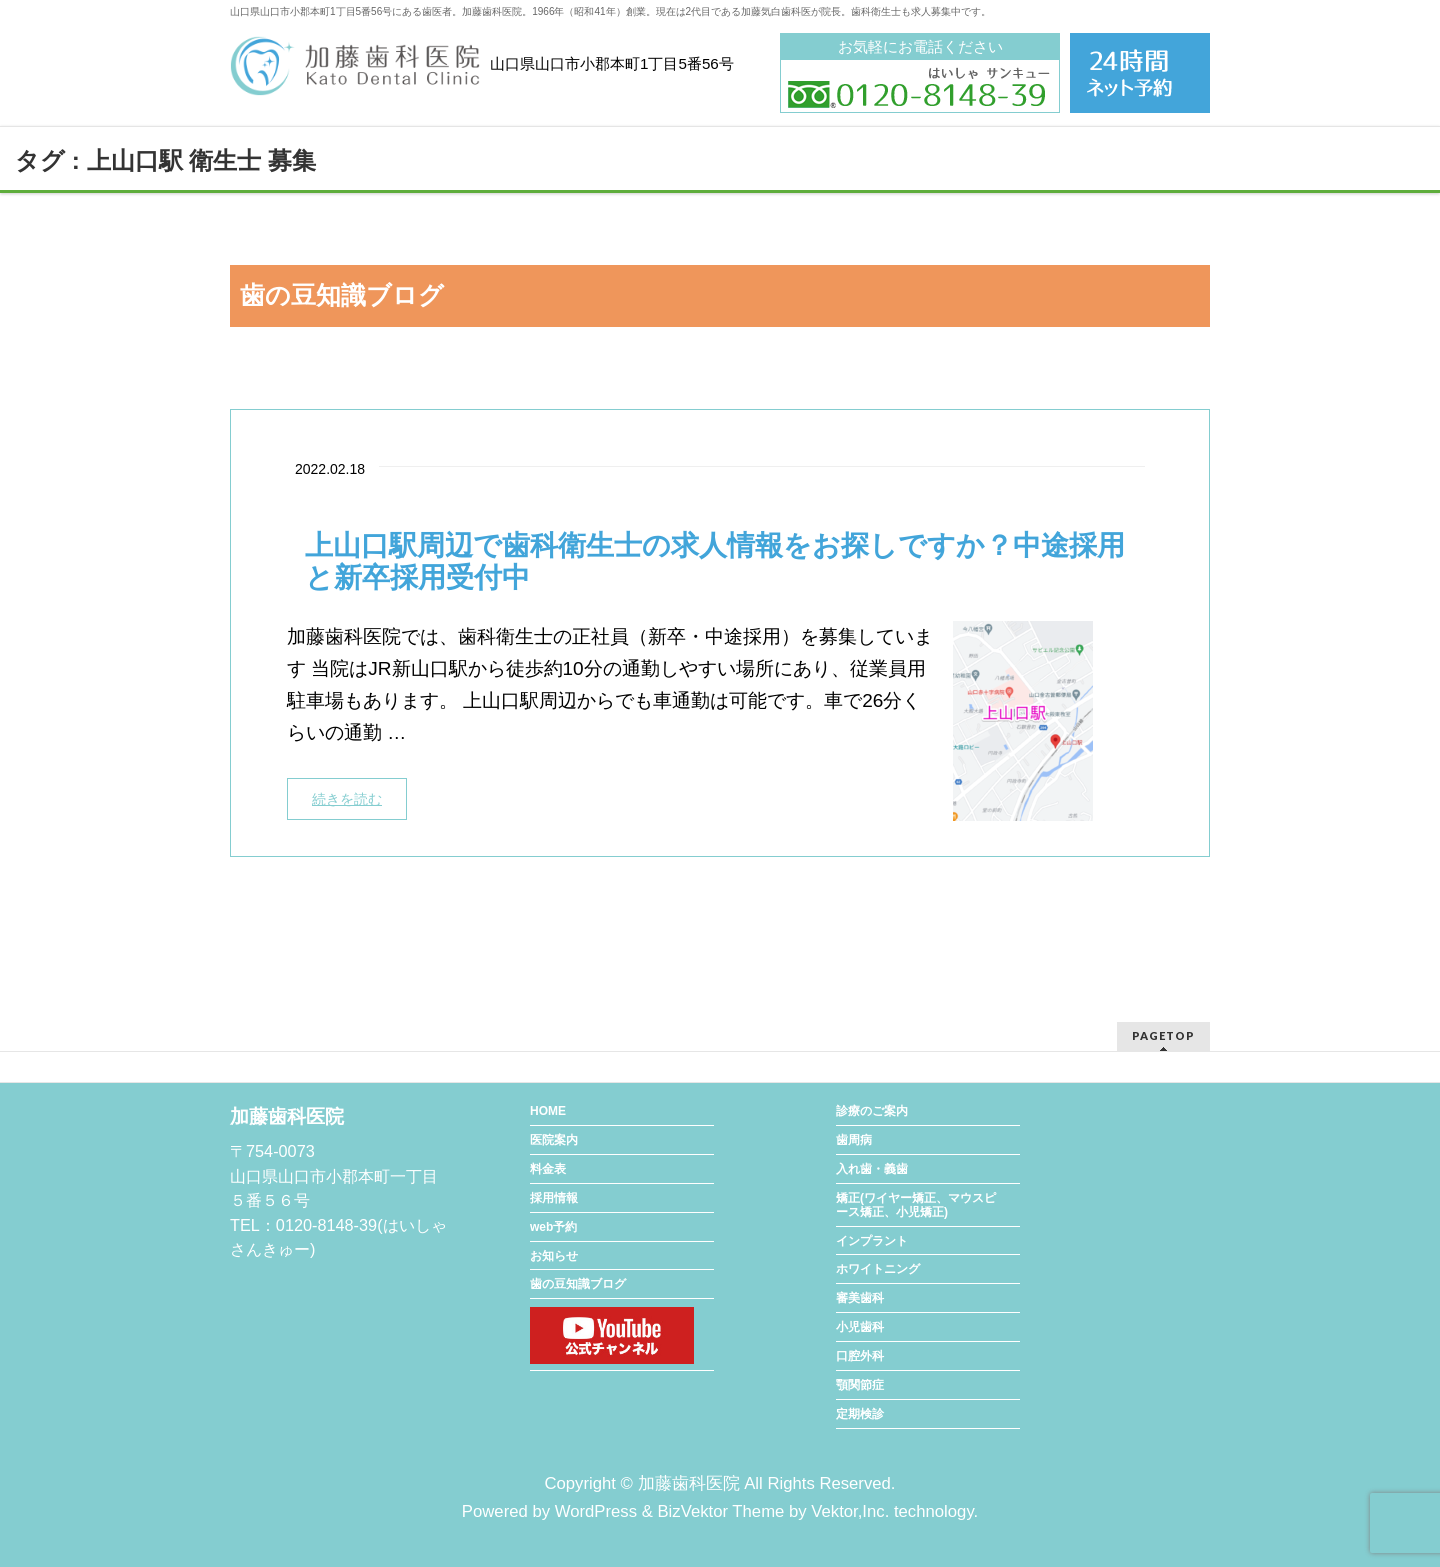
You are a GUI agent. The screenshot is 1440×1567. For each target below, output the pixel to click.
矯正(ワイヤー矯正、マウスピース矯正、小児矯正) (916, 1205)
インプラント (872, 1241)
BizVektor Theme (720, 1511)
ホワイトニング (878, 1269)
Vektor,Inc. (850, 1511)
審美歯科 (860, 1298)
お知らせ (554, 1256)
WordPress (596, 1511)
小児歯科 (860, 1327)
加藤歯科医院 (689, 1483)
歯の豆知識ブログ (578, 1284)
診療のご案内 (872, 1111)
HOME (548, 1111)
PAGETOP (1163, 1035)
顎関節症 (860, 1385)
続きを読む (347, 799)
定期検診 (860, 1414)
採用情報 (554, 1198)
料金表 (548, 1169)
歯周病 (854, 1140)
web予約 (553, 1227)
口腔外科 (860, 1356)
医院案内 (554, 1140)
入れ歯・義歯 (872, 1169)
